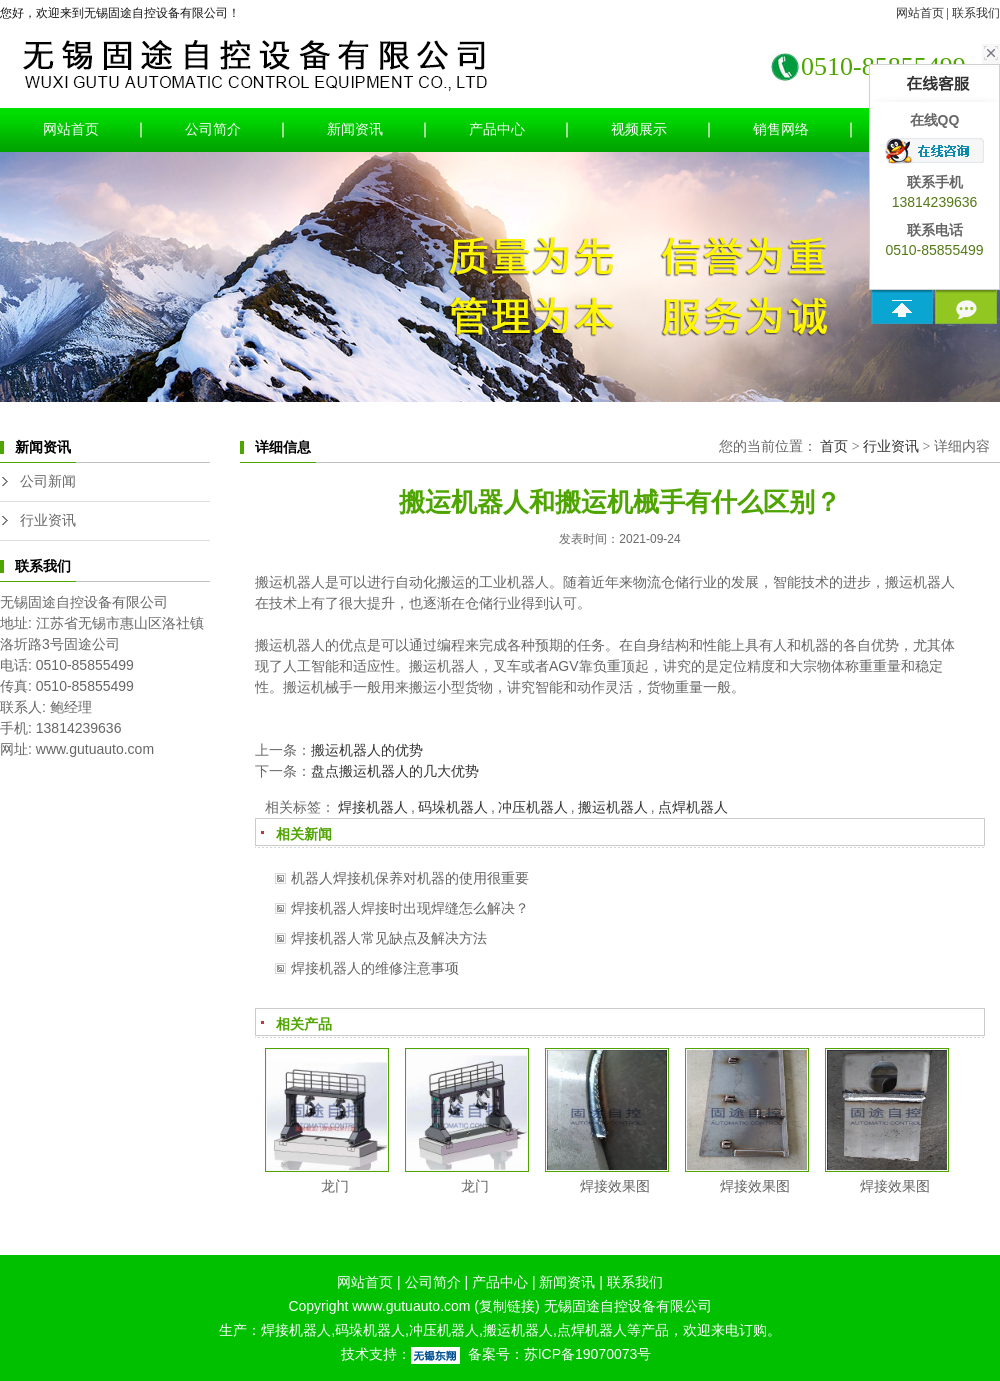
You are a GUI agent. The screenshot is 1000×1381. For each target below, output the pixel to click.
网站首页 (920, 13)
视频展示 (639, 129)
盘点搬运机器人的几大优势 (395, 771)
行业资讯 (48, 520)
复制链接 (507, 1306)
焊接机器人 (373, 807)
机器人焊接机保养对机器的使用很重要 (410, 878)
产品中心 (497, 129)
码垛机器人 (453, 807)
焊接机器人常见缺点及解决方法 (389, 938)
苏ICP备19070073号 (588, 1354)
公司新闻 (48, 481)
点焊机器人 (693, 807)
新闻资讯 (355, 129)
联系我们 (976, 13)
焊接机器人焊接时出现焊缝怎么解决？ (410, 908)
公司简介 (213, 129)
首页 (834, 446)
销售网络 (781, 129)
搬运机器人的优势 (367, 750)
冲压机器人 (533, 807)
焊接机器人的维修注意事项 (375, 968)
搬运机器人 (613, 807)
